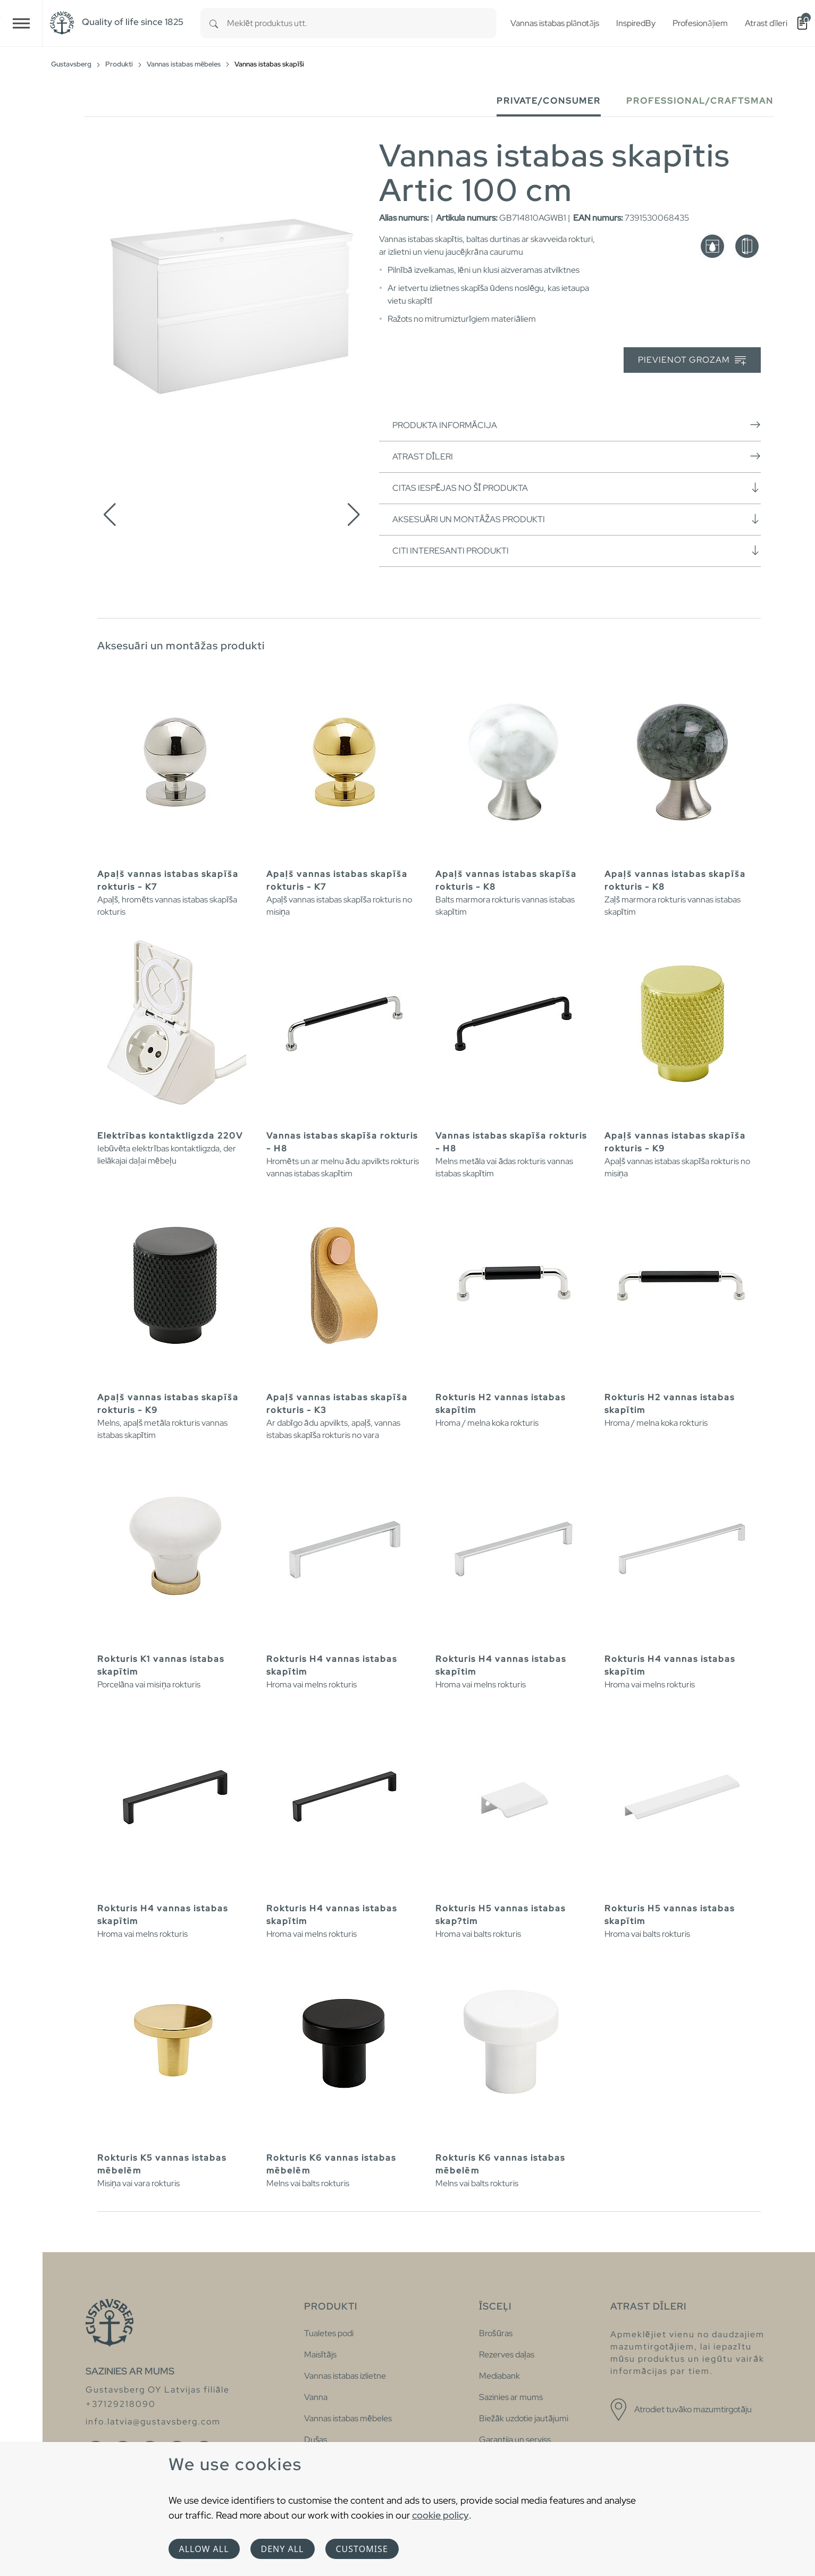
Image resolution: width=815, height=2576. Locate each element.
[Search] (213, 23)
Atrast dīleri (576, 456)
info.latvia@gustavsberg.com (153, 2421)
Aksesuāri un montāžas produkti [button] (576, 519)
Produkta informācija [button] (576, 425)
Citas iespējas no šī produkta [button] (576, 488)
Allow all (204, 2549)
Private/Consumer (549, 100)
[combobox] (362, 23)
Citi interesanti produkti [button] (576, 550)
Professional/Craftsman (700, 100)
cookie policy (440, 2515)
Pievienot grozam (692, 360)
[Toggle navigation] (21, 23)
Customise (362, 2549)
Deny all (282, 2549)
